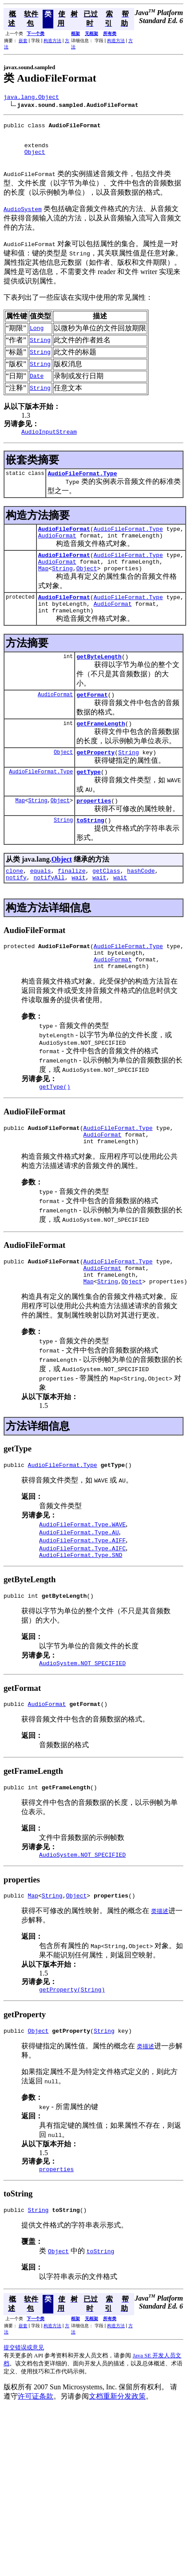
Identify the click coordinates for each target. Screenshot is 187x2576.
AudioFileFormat (64, 542)
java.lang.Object (31, 98)
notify (16, 912)
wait (78, 912)
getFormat (91, 720)
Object (34, 160)
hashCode (141, 904)
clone (14, 904)
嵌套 (23, 40)
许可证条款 (35, 2464)
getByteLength (98, 680)
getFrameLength (100, 750)
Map (43, 587)
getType (88, 801)
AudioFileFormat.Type (82, 485)
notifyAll (48, 912)
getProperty (95, 780)
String (62, 587)
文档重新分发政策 (117, 2464)
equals (40, 904)
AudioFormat (57, 550)
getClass (106, 904)
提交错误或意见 (24, 2415)
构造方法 (52, 40)
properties (93, 831)
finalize (71, 904)
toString (90, 852)
